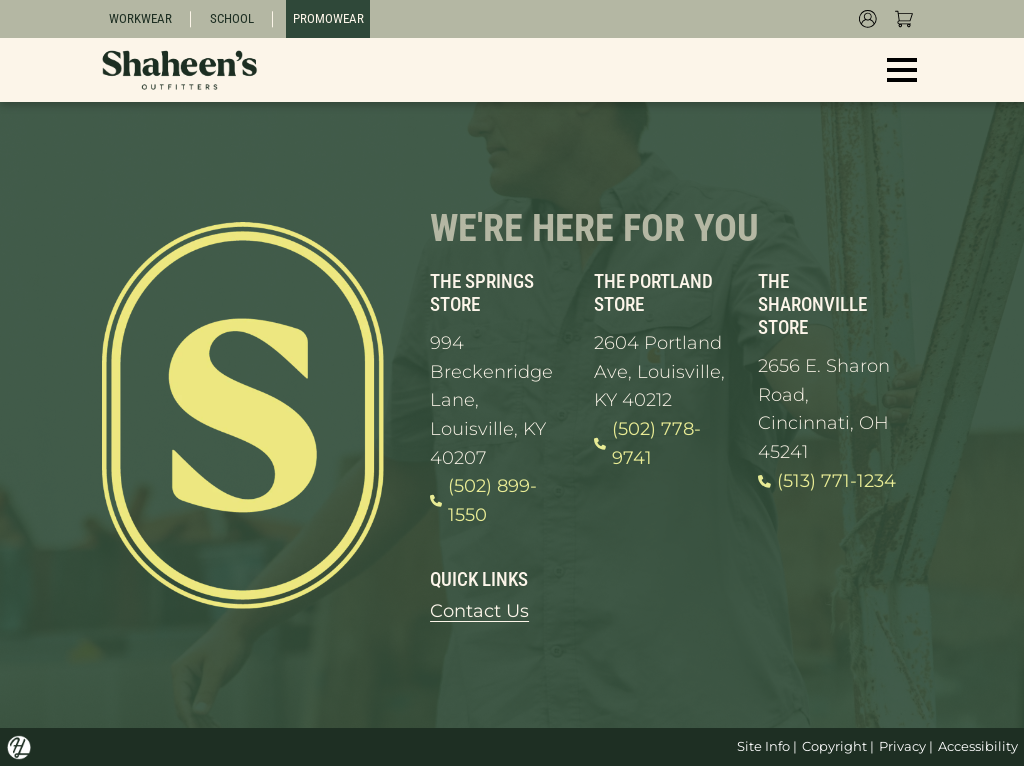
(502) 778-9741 (647, 443)
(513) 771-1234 (827, 481)
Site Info (763, 746)
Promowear (328, 18)
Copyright (834, 746)
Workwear (140, 18)
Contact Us (479, 610)
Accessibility (978, 746)
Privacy (902, 746)
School (232, 18)
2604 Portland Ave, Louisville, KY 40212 (659, 371)
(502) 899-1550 (483, 500)
